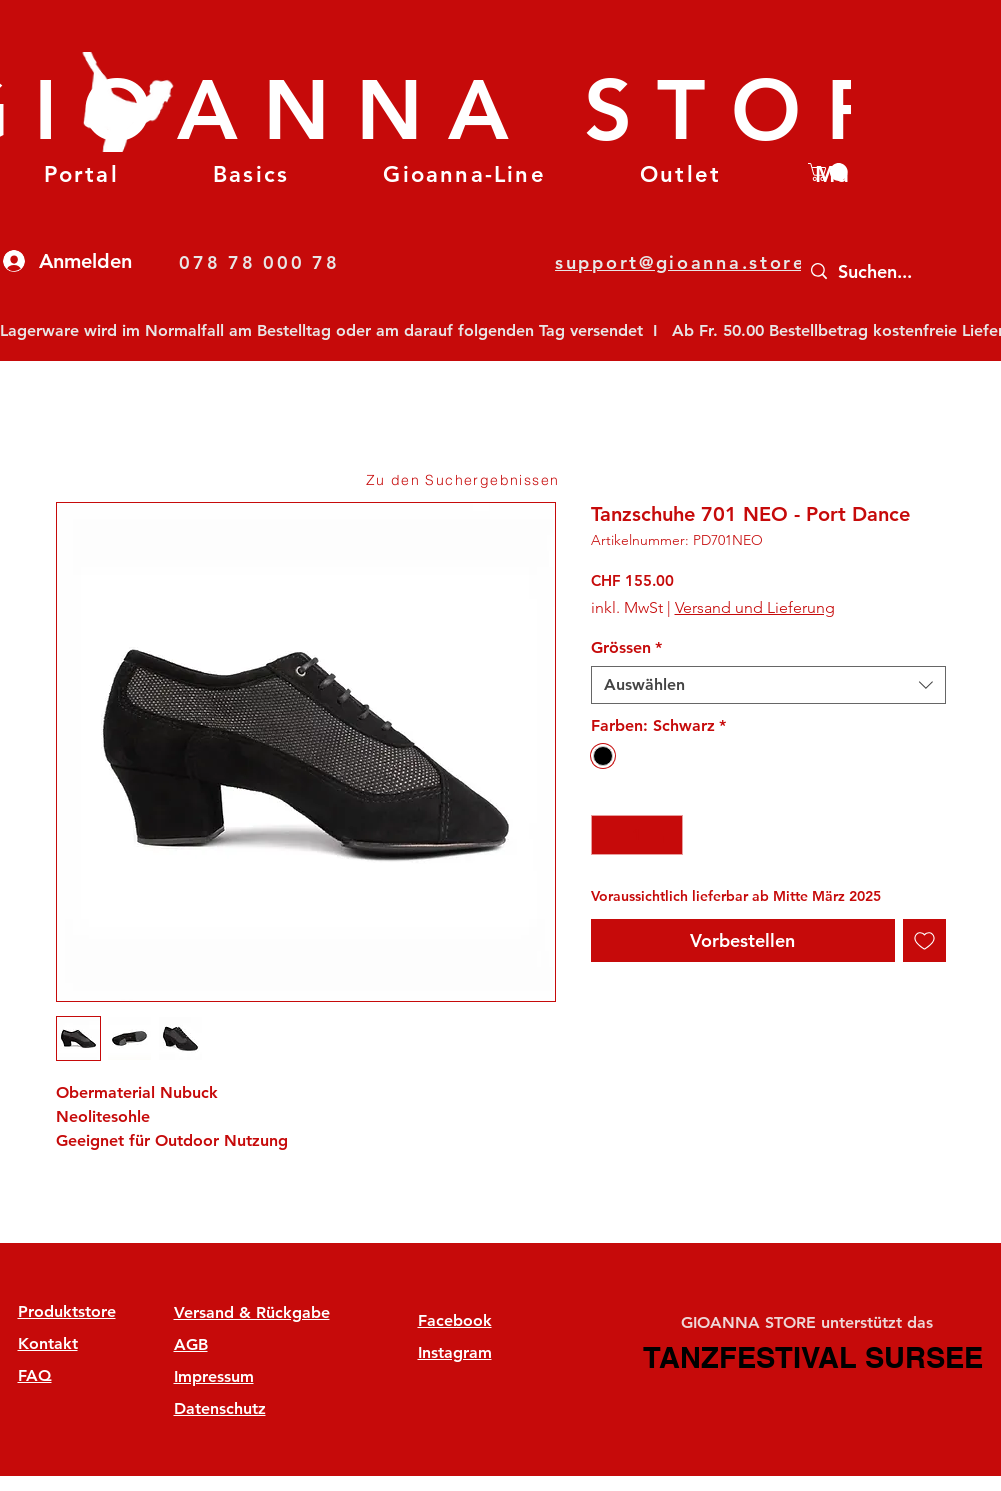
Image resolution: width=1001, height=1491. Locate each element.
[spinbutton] (637, 835)
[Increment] (666, 835)
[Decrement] (608, 835)
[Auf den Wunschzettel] (924, 940)
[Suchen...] (898, 271)
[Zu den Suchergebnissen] (465, 480)
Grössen (626, 647)
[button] (251, 174)
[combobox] (768, 685)
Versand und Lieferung (755, 607)
